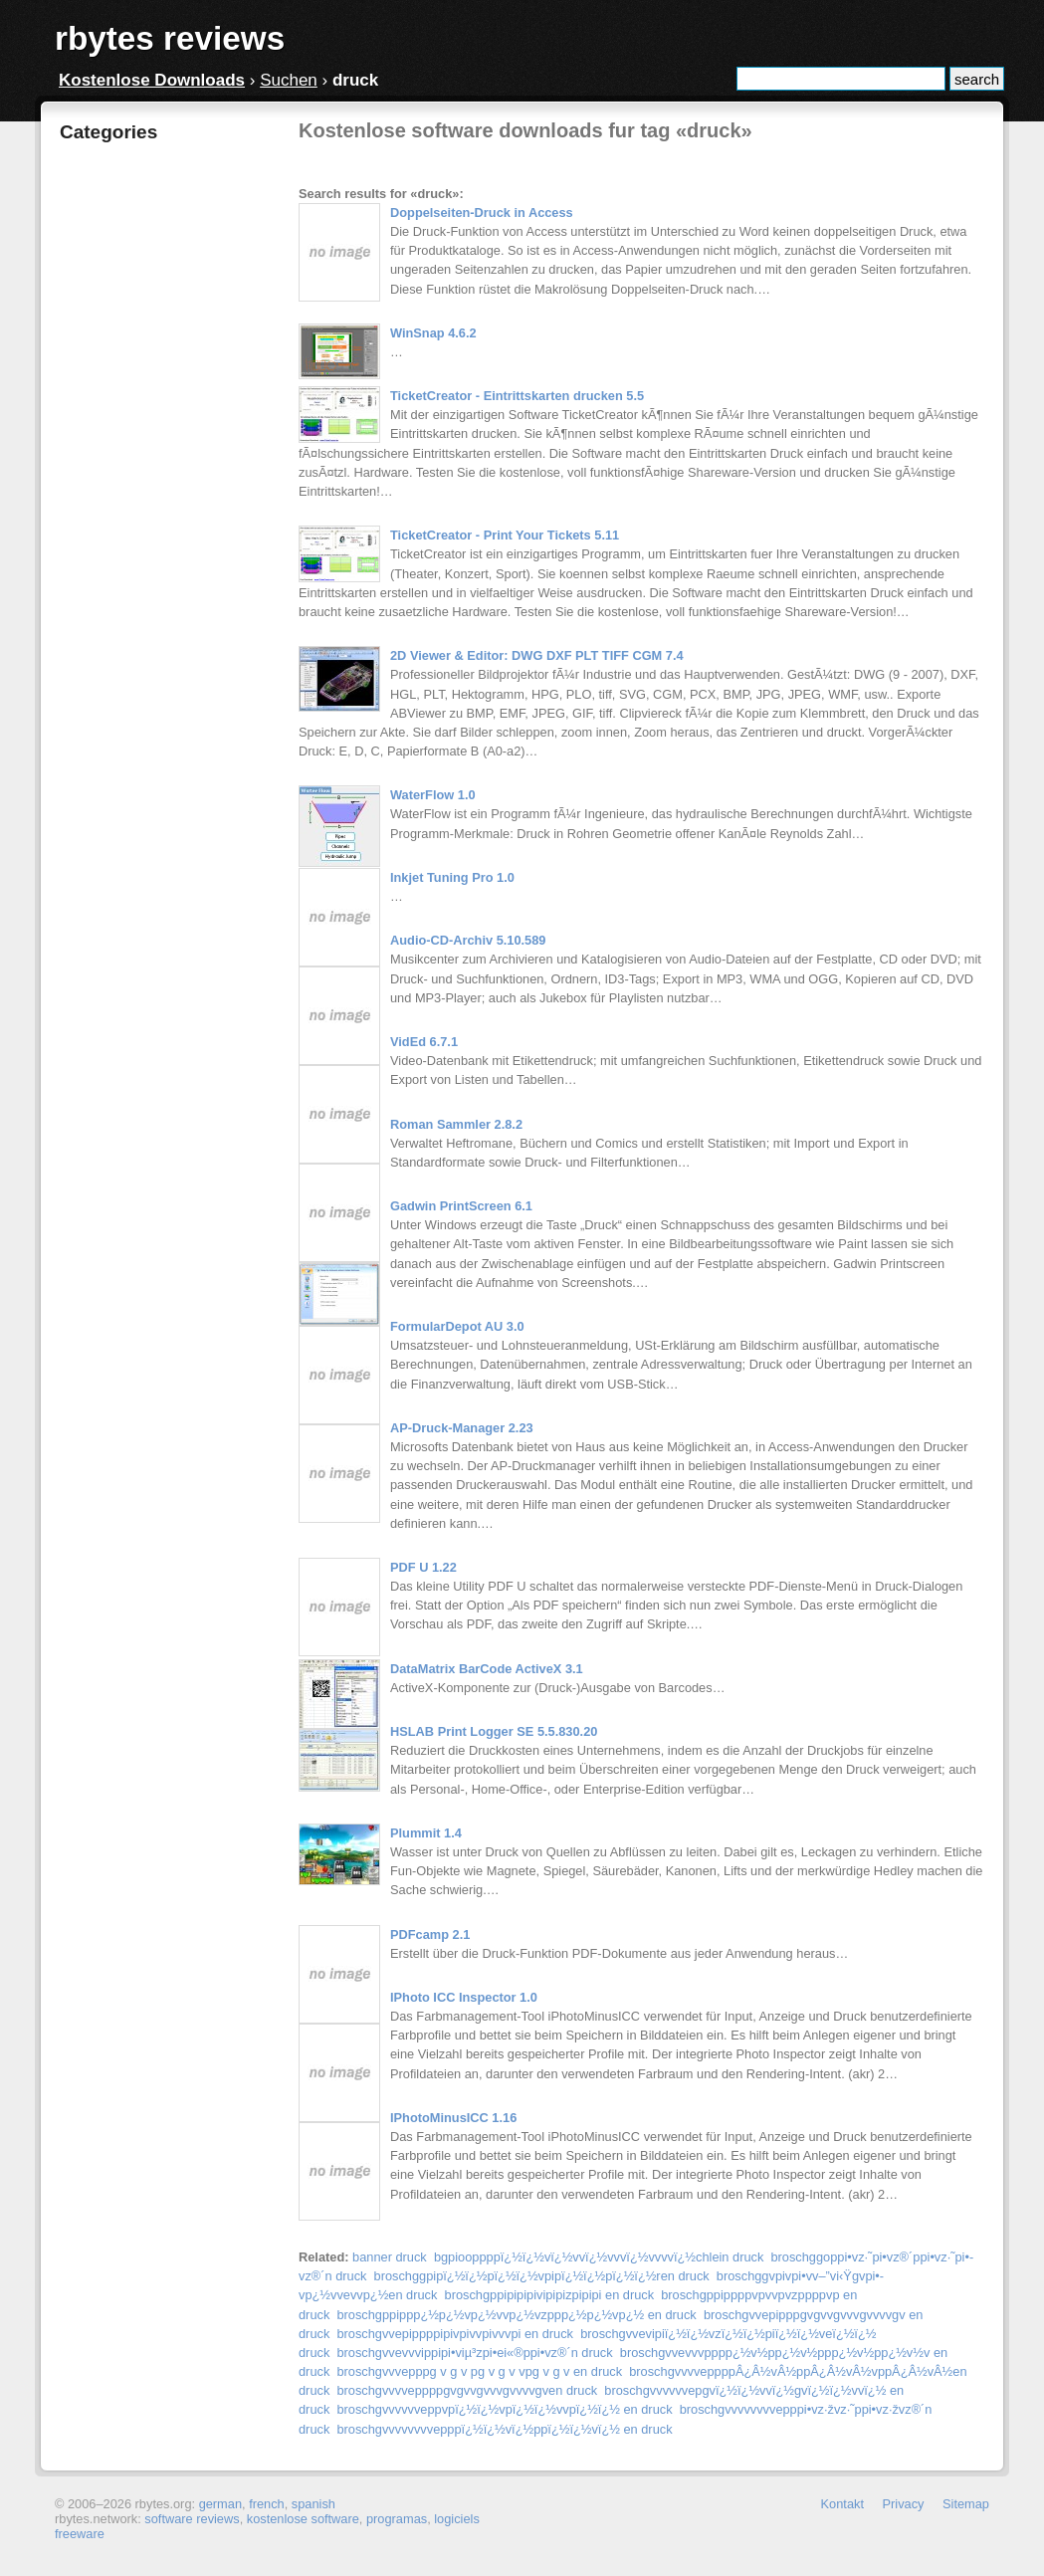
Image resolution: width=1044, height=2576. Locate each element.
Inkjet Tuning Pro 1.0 (452, 877)
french (267, 2503)
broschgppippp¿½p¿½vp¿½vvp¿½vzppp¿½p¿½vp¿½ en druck (516, 2314)
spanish (313, 2503)
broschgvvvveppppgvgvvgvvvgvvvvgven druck (466, 2390)
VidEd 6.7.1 (424, 1041)
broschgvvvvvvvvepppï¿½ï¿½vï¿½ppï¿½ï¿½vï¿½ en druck (504, 2429)
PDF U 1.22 (423, 1567)
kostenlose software (303, 2518)
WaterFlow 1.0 (433, 794)
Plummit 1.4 (426, 1832)
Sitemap (965, 2503)
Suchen (288, 80)
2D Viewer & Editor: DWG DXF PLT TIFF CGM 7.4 (537, 655)
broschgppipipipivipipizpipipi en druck (550, 2294)
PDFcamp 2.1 (430, 1934)
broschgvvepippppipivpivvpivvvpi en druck (454, 2333)
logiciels (457, 2518)
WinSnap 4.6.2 (433, 332)
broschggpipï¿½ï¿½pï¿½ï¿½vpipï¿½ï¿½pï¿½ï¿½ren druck (542, 2275)
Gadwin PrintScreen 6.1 (461, 1205)
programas (396, 2518)
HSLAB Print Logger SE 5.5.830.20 (493, 1731)
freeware (79, 2533)
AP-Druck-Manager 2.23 (461, 1427)
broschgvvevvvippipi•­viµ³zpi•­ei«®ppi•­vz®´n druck (474, 2352)
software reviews (191, 2518)
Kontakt (842, 2503)
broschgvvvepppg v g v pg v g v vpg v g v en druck (479, 2371)
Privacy (904, 2503)
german (220, 2503)
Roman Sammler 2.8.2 (456, 1124)
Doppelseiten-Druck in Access (481, 212)
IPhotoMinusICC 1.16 (453, 2117)
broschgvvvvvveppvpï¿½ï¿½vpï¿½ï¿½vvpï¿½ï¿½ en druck (504, 2409)
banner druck (389, 2257)
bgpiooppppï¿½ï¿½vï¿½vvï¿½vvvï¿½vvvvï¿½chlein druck (598, 2257)
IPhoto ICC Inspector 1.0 (463, 1997)
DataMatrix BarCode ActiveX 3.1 (486, 1668)
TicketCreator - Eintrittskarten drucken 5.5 (517, 395)
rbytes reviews (170, 38)
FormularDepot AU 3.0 (457, 1326)
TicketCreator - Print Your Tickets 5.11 (504, 535)
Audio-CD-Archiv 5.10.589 (467, 940)
